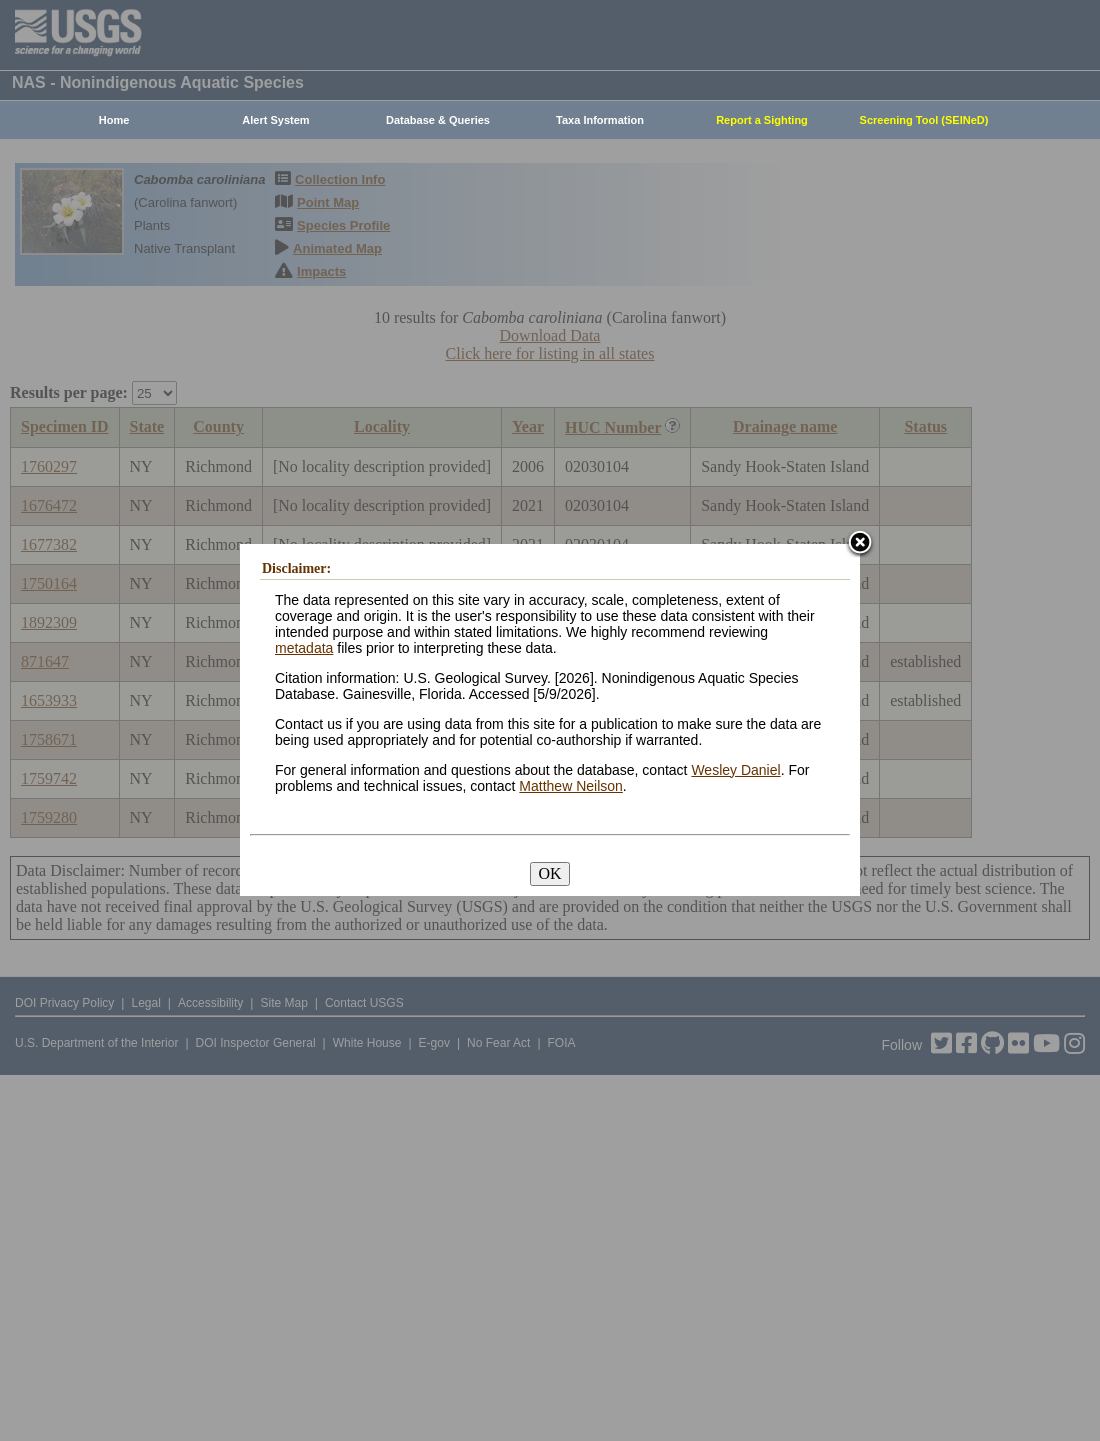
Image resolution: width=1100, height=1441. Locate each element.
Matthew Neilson (571, 786)
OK (549, 873)
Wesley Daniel (735, 770)
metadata (304, 648)
